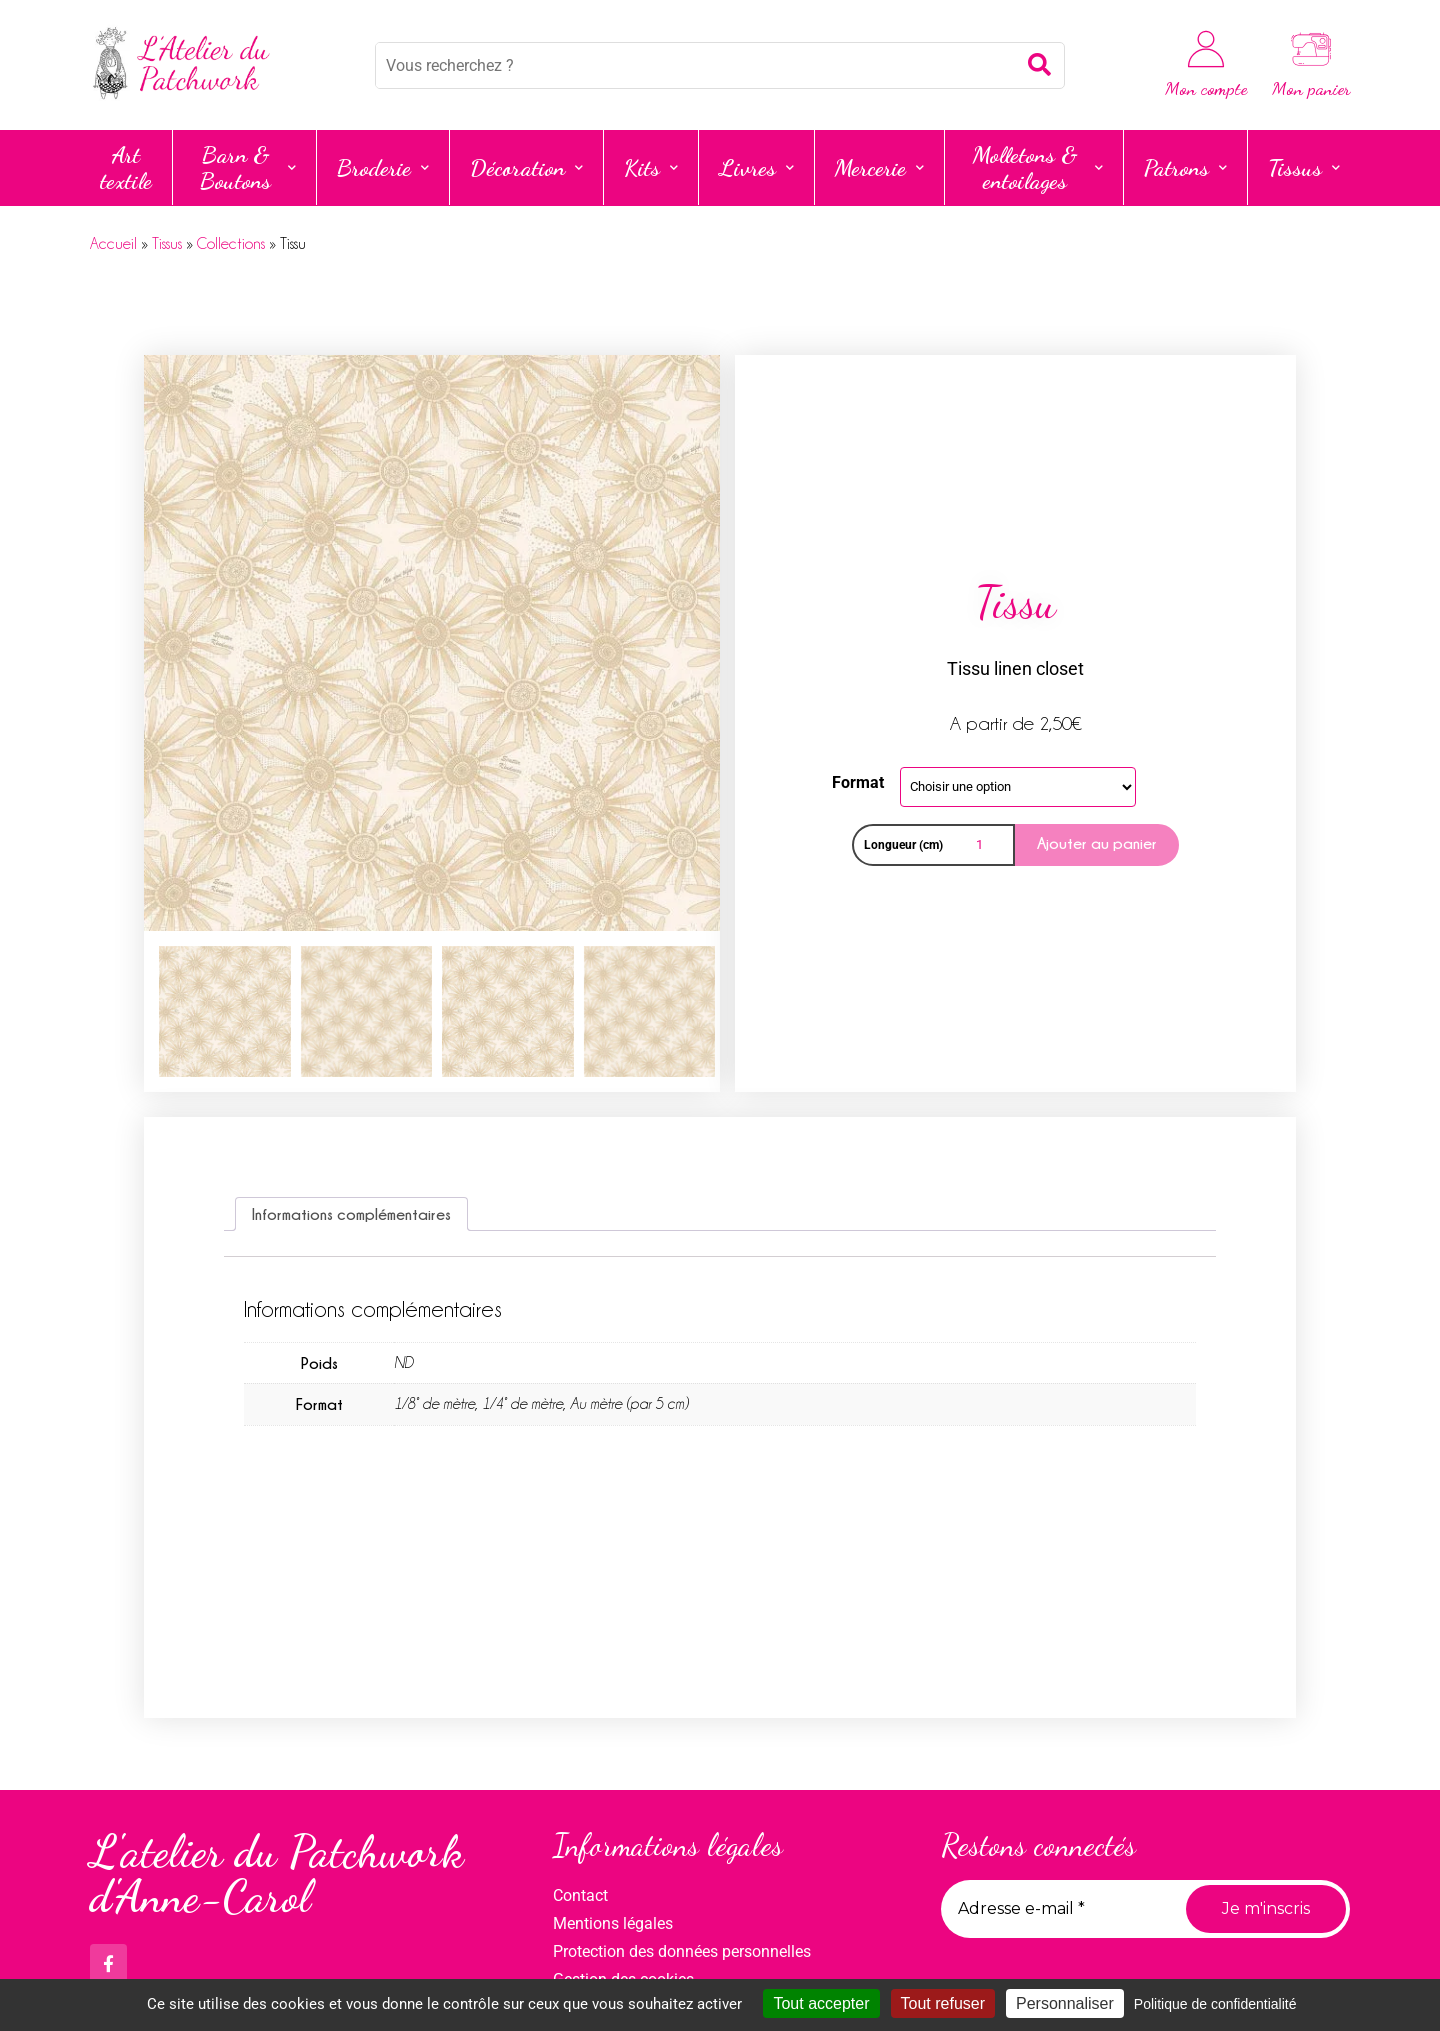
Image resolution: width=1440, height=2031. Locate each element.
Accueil (113, 244)
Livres (756, 167)
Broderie (383, 167)
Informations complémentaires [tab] (351, 1214)
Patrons (1185, 167)
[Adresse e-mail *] (1056, 1909)
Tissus (1304, 167)
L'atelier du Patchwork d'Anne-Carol (277, 1874)
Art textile (126, 167)
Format (858, 782)
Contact (580, 1895)
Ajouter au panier (1097, 843)
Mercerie (879, 167)
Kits (651, 167)
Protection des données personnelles (682, 1951)
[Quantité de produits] (983, 845)
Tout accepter (821, 2003)
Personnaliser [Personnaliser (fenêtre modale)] (1065, 2003)
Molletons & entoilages (1038, 167)
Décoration (526, 167)
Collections (231, 244)
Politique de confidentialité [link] (1215, 2004)
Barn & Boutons (248, 167)
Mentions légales (613, 1923)
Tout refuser (943, 2003)
